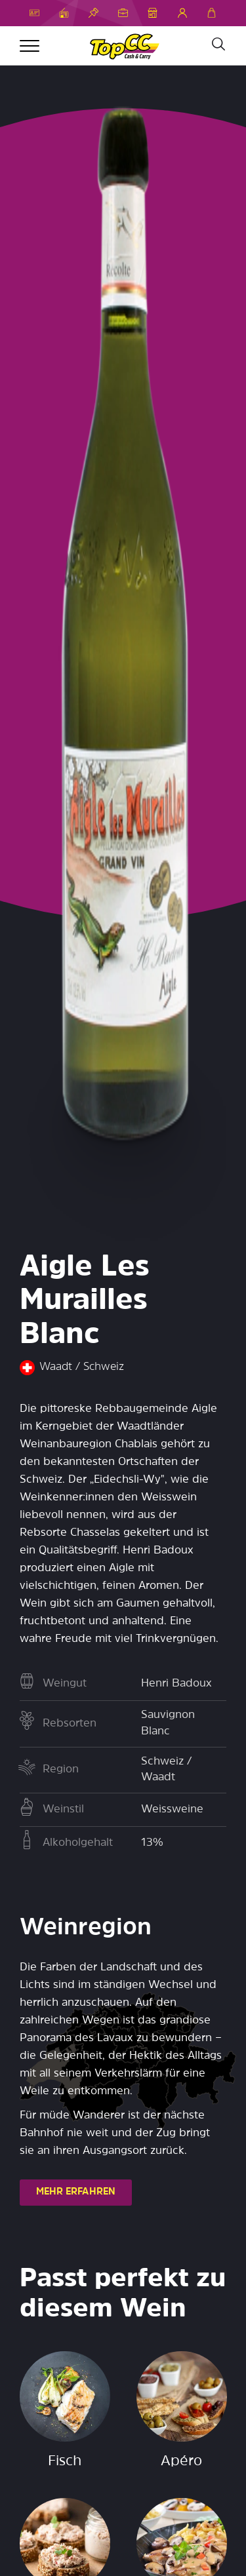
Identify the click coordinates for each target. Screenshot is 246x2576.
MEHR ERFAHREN (75, 2192)
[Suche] (217, 44)
